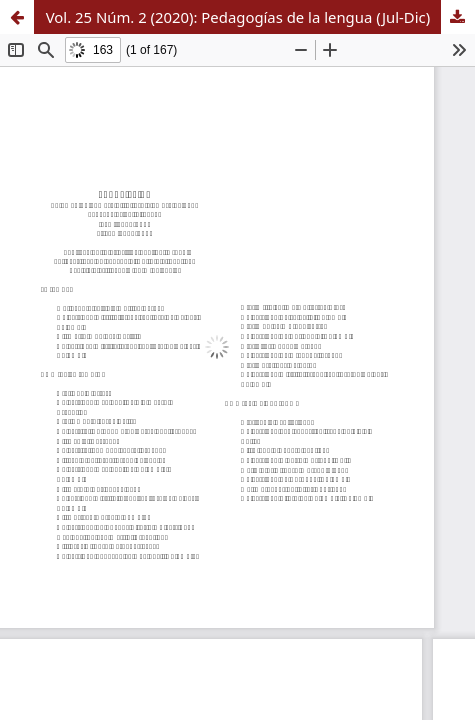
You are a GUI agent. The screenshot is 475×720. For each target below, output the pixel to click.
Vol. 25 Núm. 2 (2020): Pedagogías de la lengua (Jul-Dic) (238, 17)
